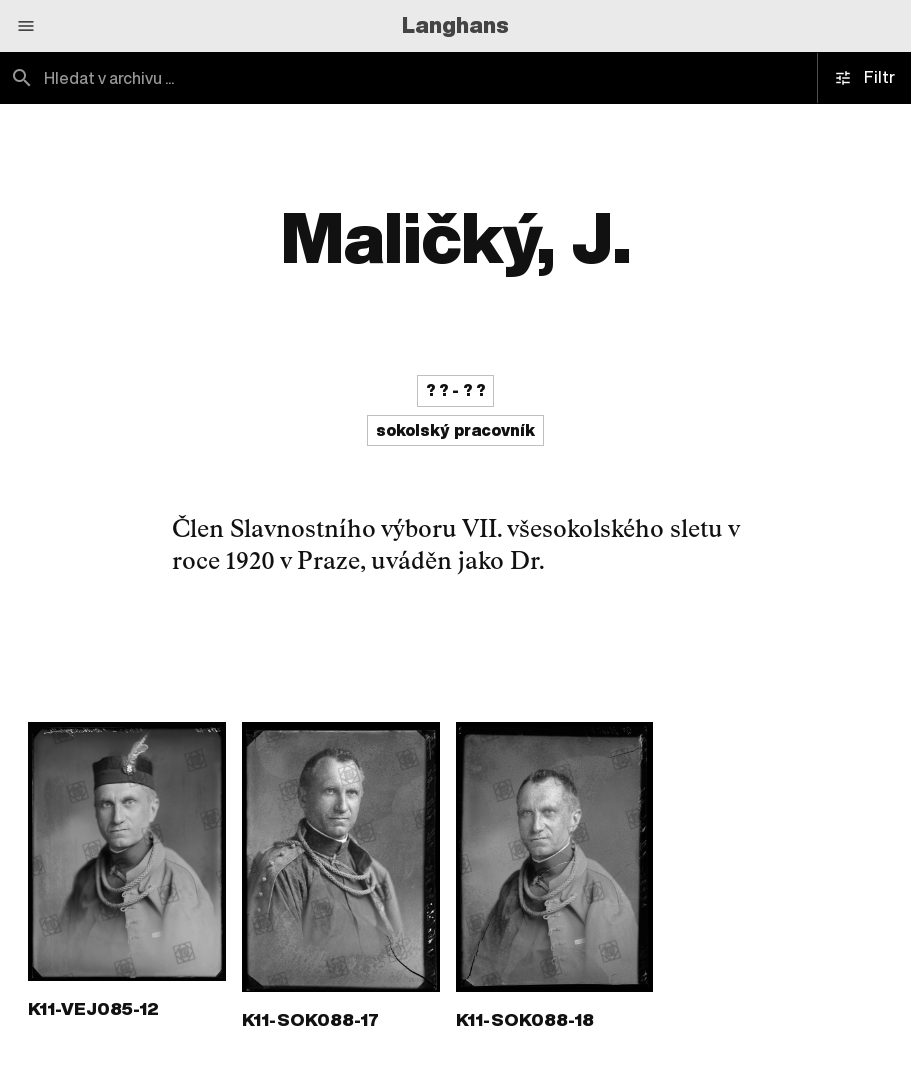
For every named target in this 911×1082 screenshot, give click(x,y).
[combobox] (228, 78)
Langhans (455, 25)
